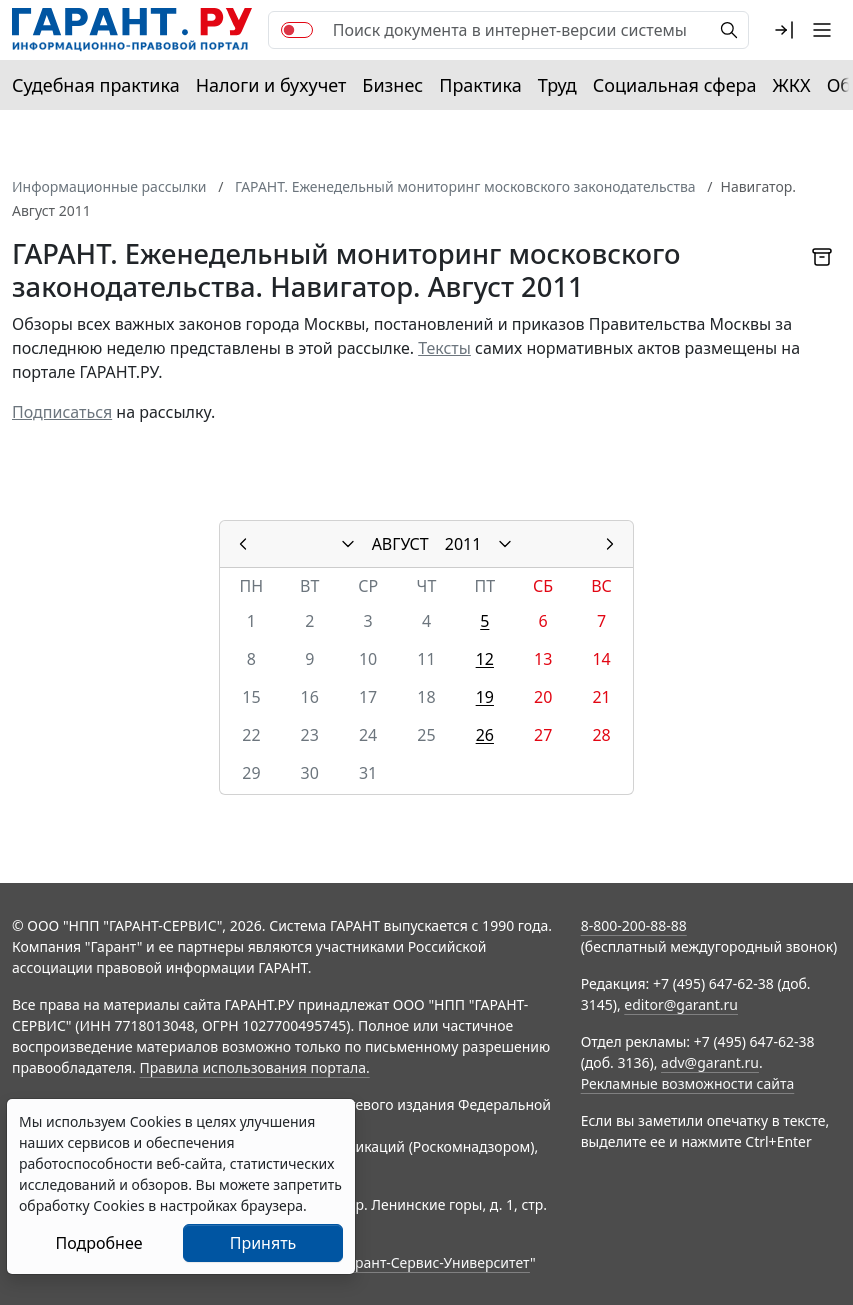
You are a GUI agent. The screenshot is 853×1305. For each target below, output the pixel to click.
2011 (463, 544)
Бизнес (392, 85)
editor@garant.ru (681, 1004)
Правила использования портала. (255, 1067)
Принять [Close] (263, 1243)
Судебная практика (96, 85)
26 (485, 735)
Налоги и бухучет (271, 85)
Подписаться (62, 412)
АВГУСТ (400, 544)
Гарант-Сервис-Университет (435, 1262)
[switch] (297, 30)
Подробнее (98, 1243)
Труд (557, 85)
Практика (480, 85)
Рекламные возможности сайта (688, 1083)
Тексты (444, 348)
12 (485, 659)
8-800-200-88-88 (634, 925)
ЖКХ (792, 85)
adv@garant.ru (710, 1062)
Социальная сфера (675, 85)
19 (485, 697)
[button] (784, 30)
